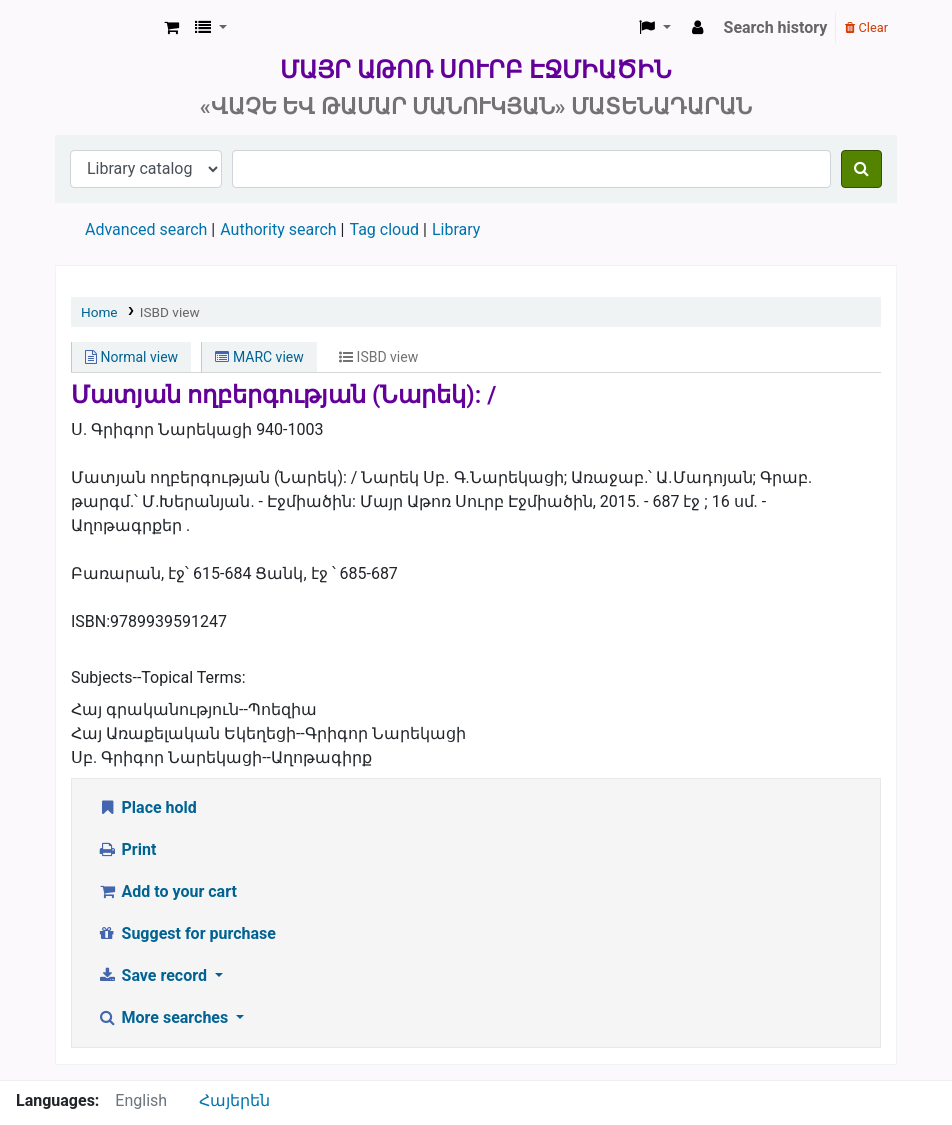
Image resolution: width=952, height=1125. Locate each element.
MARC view (259, 357)
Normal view (131, 357)
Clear (866, 27)
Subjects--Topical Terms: (158, 677)
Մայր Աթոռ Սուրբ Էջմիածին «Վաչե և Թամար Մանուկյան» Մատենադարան (106, 28)
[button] (171, 28)
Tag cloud (384, 229)
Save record (154, 975)
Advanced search (146, 229)
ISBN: (90, 621)
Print (126, 849)
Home (99, 312)
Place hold (147, 807)
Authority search (278, 229)
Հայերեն (234, 1100)
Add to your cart (167, 891)
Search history (776, 27)
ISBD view (170, 312)
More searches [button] (164, 1017)
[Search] (861, 169)
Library (456, 229)
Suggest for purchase (186, 933)
